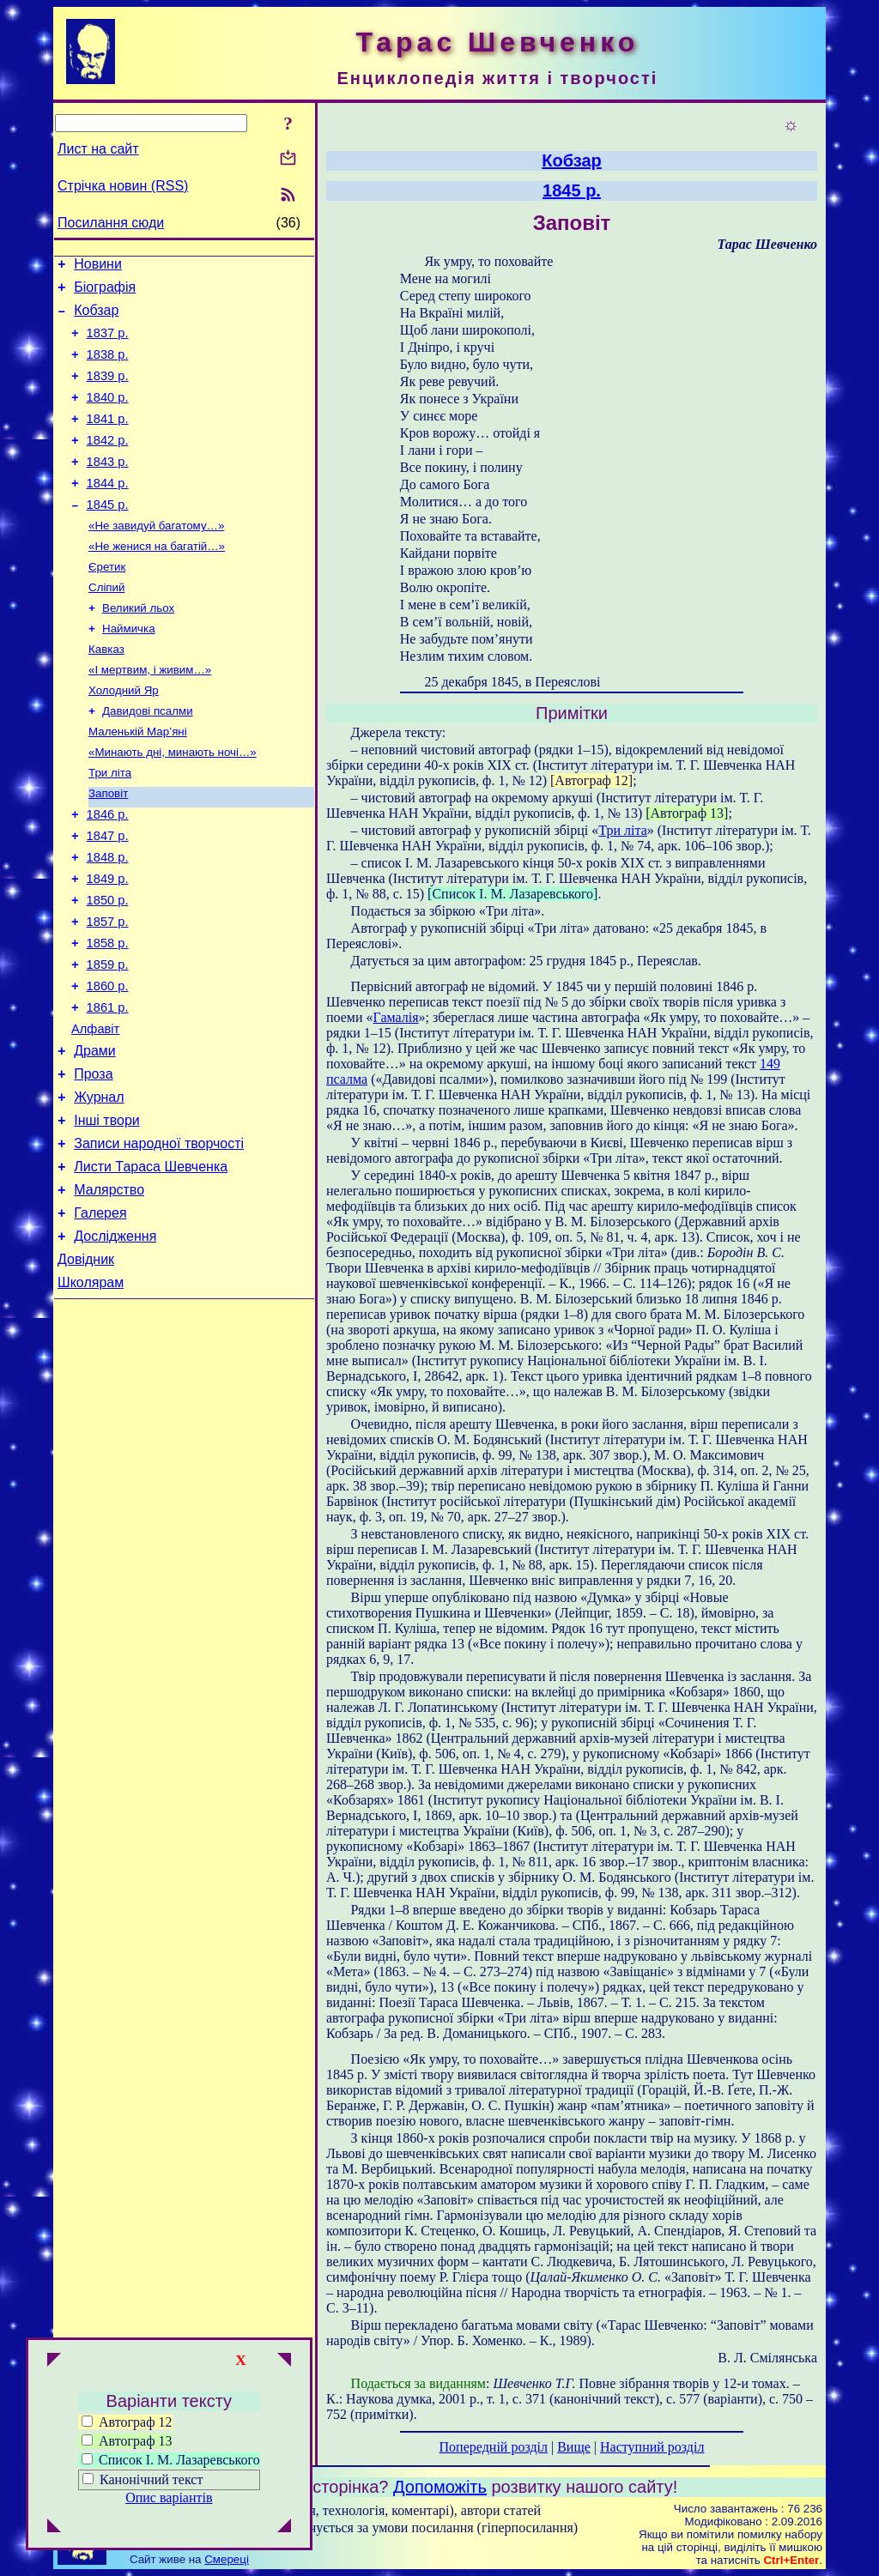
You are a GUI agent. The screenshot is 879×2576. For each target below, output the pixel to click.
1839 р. (108, 391)
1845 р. (108, 535)
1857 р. (108, 992)
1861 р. (108, 1088)
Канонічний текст (151, 2479)
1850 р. (108, 968)
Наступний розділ (652, 2447)
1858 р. (108, 1016)
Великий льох (138, 647)
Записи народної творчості (159, 1239)
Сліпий (106, 625)
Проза (93, 1162)
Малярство (109, 1291)
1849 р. (108, 944)
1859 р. (108, 1040)
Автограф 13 (127, 2441)
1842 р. (108, 463)
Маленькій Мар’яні (137, 781)
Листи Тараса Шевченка (150, 1265)
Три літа (109, 825)
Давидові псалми (147, 759)
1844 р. (108, 511)
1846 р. (108, 872)
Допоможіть (440, 2486)
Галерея (100, 1316)
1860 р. (108, 1064)
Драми (95, 1136)
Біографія (105, 292)
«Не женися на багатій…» (156, 580)
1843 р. (108, 487)
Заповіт (108, 848)
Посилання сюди (111, 222)
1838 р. (108, 367)
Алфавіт (95, 1112)
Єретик (106, 602)
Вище (574, 2447)
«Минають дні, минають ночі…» (172, 803)
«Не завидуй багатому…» (156, 558)
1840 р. (108, 415)
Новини (98, 266)
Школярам (91, 1394)
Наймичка (128, 669)
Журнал (99, 1188)
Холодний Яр (123, 736)
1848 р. (108, 920)
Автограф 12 (127, 2422)
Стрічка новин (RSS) (123, 185)
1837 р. (108, 343)
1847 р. (108, 896)
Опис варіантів (168, 2497)
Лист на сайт (98, 149)
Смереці (226, 2559)
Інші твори (107, 1213)
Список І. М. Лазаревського (171, 2459)
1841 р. (108, 439)
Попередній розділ (494, 2447)
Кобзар (96, 318)
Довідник (86, 1368)
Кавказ (106, 692)
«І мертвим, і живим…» (149, 714)
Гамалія (396, 1017)
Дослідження (115, 1342)
